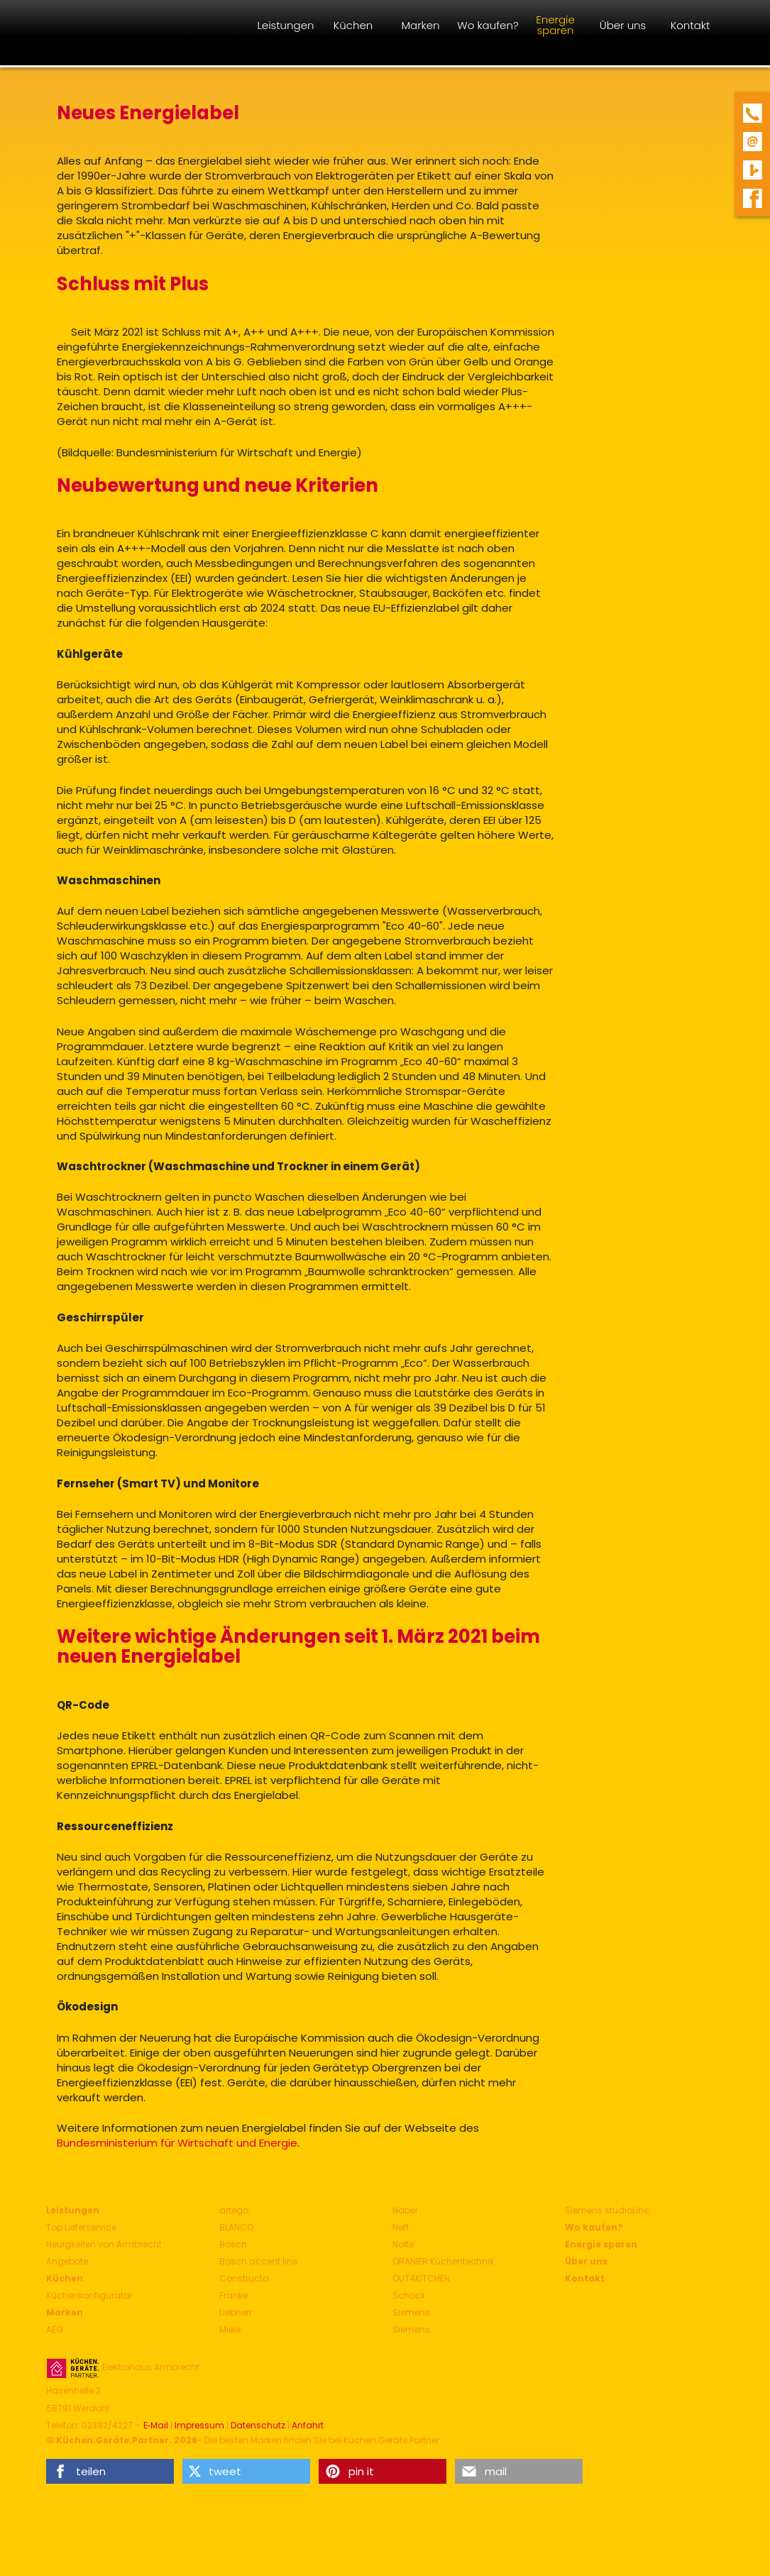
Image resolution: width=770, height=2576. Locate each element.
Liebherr (235, 2312)
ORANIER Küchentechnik (443, 2261)
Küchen (64, 2278)
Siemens (411, 2312)
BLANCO (236, 2227)
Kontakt (585, 2278)
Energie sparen (601, 2244)
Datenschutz (258, 2425)
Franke (233, 2295)
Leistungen (72, 2210)
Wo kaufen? (594, 2227)
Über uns (586, 2261)
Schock (408, 2295)
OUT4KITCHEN (421, 2278)
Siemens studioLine (607, 2210)
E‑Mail (155, 2425)
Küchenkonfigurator (89, 2295)
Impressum (199, 2425)
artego (233, 2210)
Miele (230, 2329)
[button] (110, 2471)
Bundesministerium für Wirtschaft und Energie (177, 2142)
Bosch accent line (258, 2261)
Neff (400, 2227)
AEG (54, 2329)
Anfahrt (308, 2425)
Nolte (403, 2244)
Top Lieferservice (81, 2227)
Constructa (244, 2278)
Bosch (233, 2244)
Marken (64, 2312)
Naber (405, 2210)
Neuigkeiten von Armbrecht (104, 2244)
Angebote (67, 2261)
